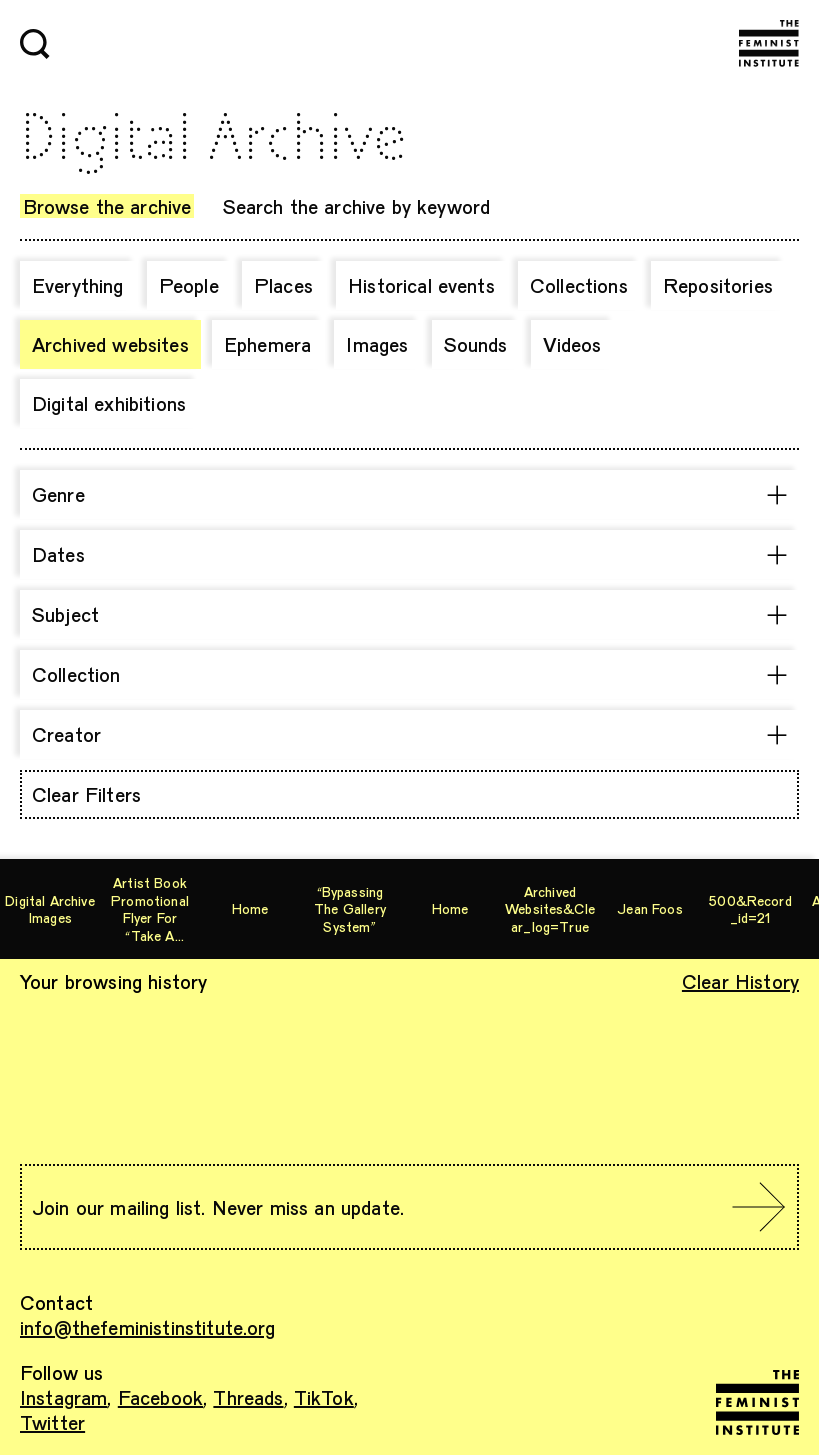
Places (283, 285)
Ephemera (267, 344)
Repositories (718, 285)
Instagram (63, 1397)
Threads (248, 1397)
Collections (579, 285)
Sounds (476, 344)
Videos (572, 344)
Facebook (160, 1397)
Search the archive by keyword (357, 206)
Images (377, 344)
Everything (78, 285)
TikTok (324, 1397)
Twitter (52, 1422)
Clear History (740, 981)
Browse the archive (107, 206)
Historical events (421, 285)
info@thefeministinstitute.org (148, 1327)
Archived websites (110, 344)
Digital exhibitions (109, 403)
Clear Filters (86, 794)
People (189, 285)
